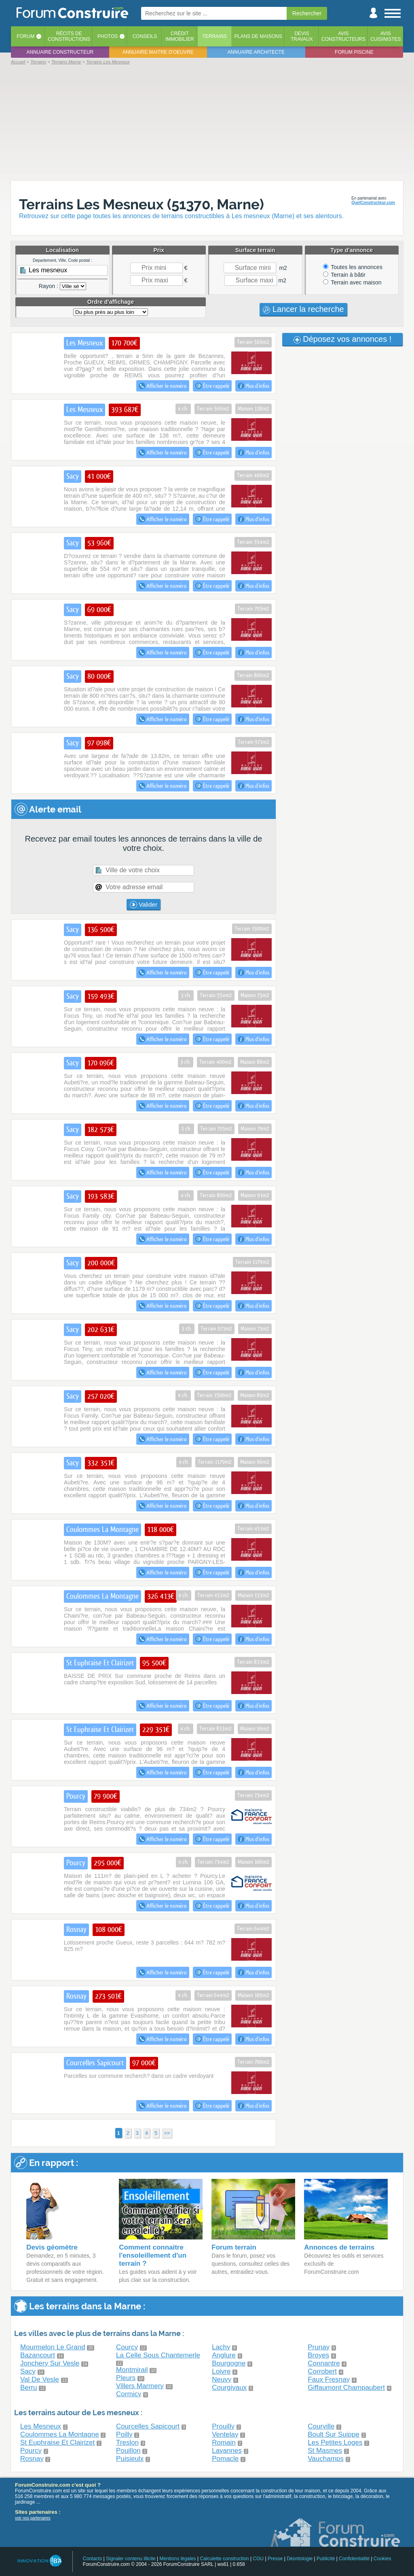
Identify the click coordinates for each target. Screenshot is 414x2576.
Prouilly (223, 2426)
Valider (143, 904)
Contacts (92, 2558)
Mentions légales (178, 2558)
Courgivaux (229, 2387)
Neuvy (221, 2379)
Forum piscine (354, 52)
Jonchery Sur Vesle (49, 2363)
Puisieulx (130, 2458)
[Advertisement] (207, 122)
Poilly (124, 2434)
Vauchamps (326, 2458)
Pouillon (128, 2450)
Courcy (127, 2347)
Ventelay (225, 2434)
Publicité (326, 2558)
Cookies (382, 2558)
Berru (28, 2387)
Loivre (221, 2371)
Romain (224, 2442)
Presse (275, 2558)
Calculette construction (224, 2558)
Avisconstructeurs (343, 36)
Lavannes (227, 2450)
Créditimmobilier (179, 36)
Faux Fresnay (329, 2379)
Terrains (214, 36)
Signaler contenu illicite (131, 2558)
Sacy (28, 2371)
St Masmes (325, 2450)
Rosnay (32, 2458)
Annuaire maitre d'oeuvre (158, 52)
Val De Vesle (39, 2379)
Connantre (324, 2363)
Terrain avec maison (352, 282)
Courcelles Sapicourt (148, 2426)
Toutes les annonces (352, 267)
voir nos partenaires (33, 2518)
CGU (258, 2558)
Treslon (127, 2442)
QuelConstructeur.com (373, 202)
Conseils (145, 36)
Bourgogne (228, 2363)
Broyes (318, 2355)
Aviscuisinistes (385, 36)
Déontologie (300, 2558)
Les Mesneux (40, 2426)
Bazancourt (37, 2355)
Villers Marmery (140, 2386)
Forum (25, 36)
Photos (107, 36)
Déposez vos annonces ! (343, 339)
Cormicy (128, 2394)
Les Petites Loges (335, 2442)
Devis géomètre (52, 2247)
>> (167, 2133)
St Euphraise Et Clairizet (57, 2442)
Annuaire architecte (256, 52)
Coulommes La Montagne (59, 2434)
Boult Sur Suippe (333, 2434)
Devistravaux (302, 36)
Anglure (224, 2355)
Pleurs (125, 2378)
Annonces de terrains (339, 2247)
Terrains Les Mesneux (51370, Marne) (141, 204)
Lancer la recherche (303, 309)
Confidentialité (354, 2558)
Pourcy (31, 2450)
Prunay (319, 2347)
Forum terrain (233, 2247)
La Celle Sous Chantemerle (158, 2355)
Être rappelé (212, 386)
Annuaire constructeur (59, 52)
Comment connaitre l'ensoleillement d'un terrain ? (152, 2255)
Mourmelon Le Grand (52, 2347)
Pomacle (225, 2458)
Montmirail (132, 2370)
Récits (69, 36)
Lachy (221, 2347)
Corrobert (322, 2371)
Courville (321, 2426)
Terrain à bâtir (344, 274)
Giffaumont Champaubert (346, 2387)
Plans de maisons (258, 36)
